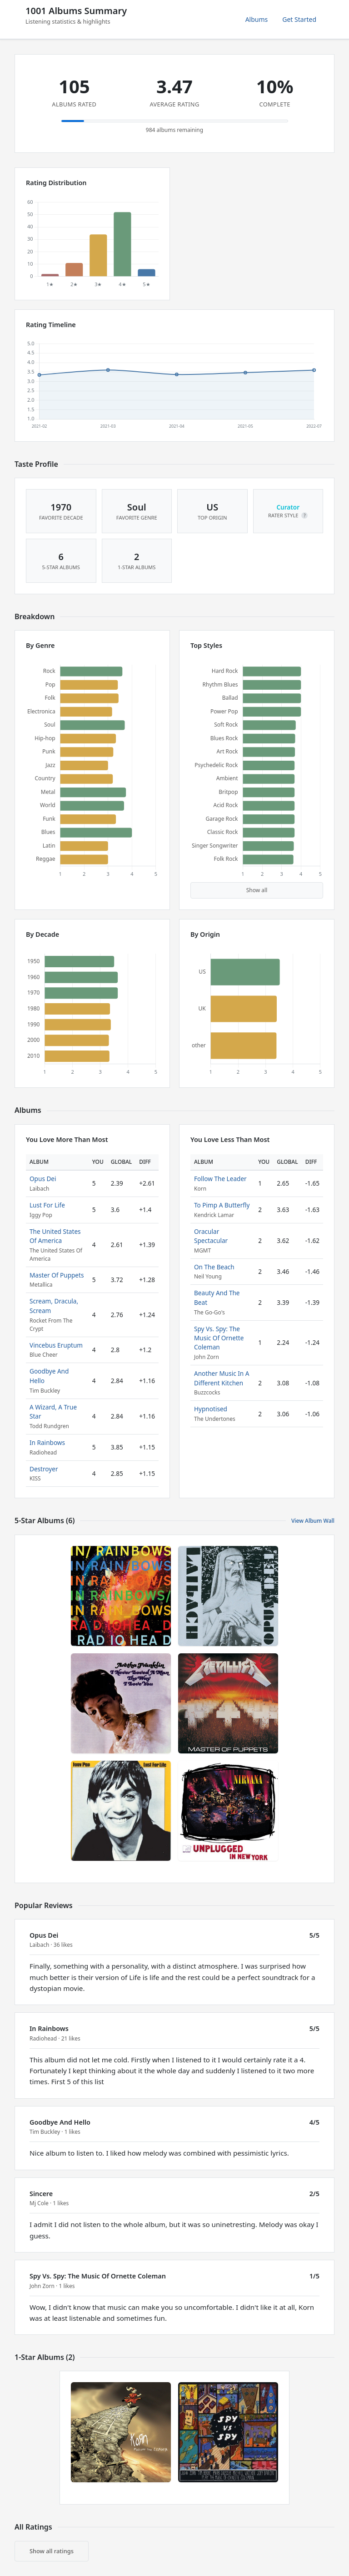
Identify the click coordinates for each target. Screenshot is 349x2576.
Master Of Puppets (57, 1275)
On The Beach (214, 1267)
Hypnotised (210, 1408)
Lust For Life (47, 1205)
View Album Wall (312, 1521)
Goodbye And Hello (60, 2122)
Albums (256, 19)
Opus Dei (43, 1178)
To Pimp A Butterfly (221, 1205)
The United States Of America (55, 1236)
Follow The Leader (220, 1178)
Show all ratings (52, 2551)
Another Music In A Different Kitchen (221, 1378)
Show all (257, 890)
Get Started (299, 19)
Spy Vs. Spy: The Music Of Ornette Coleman (219, 1338)
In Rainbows (47, 1442)
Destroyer (44, 1469)
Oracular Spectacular (211, 1236)
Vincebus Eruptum (56, 1345)
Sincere (41, 2193)
